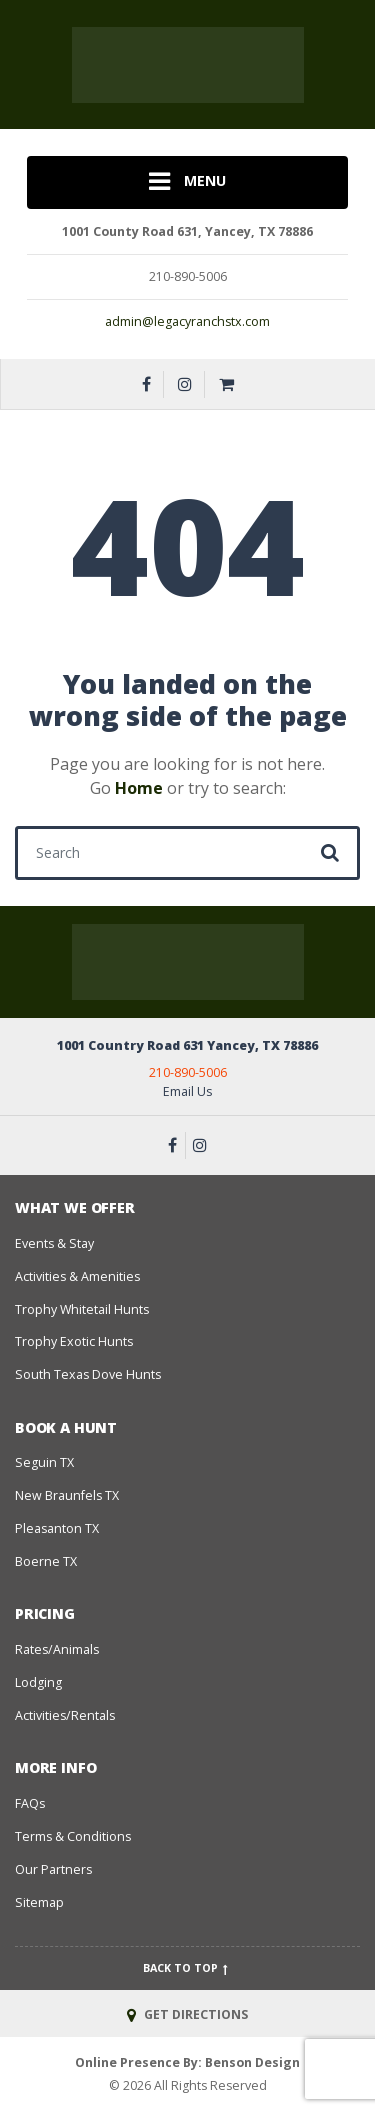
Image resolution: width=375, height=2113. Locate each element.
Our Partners (53, 1869)
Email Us (187, 1091)
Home (139, 788)
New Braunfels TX (67, 1495)
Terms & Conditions (73, 1836)
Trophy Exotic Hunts (74, 1341)
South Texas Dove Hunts (88, 1374)
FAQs (30, 1803)
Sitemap (39, 1902)
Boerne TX (46, 1561)
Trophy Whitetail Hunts (82, 1309)
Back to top (187, 1968)
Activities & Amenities (77, 1276)
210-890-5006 (188, 1072)
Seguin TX (44, 1462)
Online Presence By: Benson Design (187, 2062)
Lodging (38, 1682)
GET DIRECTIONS (187, 2014)
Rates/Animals (57, 1649)
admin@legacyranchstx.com (187, 321)
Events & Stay (54, 1243)
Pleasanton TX (57, 1528)
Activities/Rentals (65, 1715)
